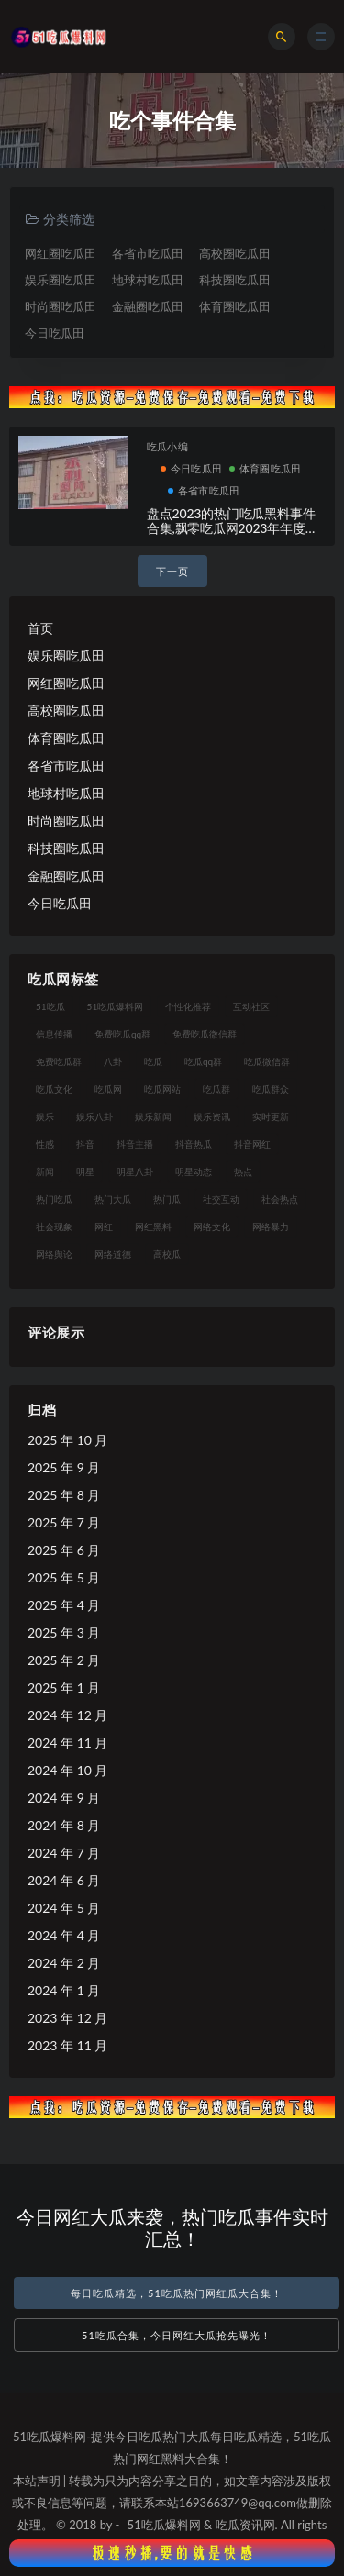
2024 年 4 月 (64, 1935)
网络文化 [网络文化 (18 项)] (212, 1226)
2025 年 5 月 (64, 1577)
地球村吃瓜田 (147, 279)
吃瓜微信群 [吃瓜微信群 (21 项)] (267, 1061)
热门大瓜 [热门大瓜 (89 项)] (112, 1199)
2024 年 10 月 (67, 1770)
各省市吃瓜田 (147, 253)
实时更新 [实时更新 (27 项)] (270, 1116)
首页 (40, 628)
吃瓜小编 (167, 446)
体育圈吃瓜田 (235, 306)
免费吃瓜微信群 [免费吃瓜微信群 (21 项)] (204, 1033)
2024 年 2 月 (64, 1963)
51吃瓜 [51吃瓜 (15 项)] (50, 1006)
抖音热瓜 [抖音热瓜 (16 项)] (193, 1143)
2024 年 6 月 (64, 1880)
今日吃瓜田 (54, 333)
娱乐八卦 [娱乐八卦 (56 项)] (94, 1116)
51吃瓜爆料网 (164, 2524)
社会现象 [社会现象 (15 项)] (54, 1226)
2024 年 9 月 (64, 1797)
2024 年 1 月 (64, 1990)
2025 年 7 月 (64, 1522)
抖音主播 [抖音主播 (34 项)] (135, 1143)
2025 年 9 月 (64, 1467)
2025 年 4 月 (64, 1605)
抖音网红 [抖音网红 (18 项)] (252, 1143)
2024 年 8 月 (64, 1825)
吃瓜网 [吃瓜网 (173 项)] (108, 1088)
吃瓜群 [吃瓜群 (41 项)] (216, 1088)
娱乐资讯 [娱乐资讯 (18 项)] (212, 1116)
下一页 (172, 571)
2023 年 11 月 (67, 2045)
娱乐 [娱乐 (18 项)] (45, 1116)
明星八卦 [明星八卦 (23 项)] (135, 1171)
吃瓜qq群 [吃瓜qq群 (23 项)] (203, 1061)
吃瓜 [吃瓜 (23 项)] (153, 1061)
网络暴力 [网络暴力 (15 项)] (270, 1226)
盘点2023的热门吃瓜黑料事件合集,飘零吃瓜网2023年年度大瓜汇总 (232, 528)
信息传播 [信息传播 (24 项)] (54, 1033)
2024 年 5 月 (64, 1907)
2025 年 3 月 (64, 1632)
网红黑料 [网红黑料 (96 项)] (153, 1226)
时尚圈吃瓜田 (60, 306)
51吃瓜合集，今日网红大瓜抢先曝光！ (177, 2335)
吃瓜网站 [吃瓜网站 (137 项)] (162, 1088)
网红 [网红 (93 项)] (103, 1226)
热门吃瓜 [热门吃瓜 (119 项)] (54, 1199)
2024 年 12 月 (67, 1715)
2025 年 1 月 (64, 1687)
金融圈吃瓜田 (147, 306)
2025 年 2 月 (64, 1660)
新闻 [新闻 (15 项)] (45, 1171)
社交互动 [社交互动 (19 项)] (221, 1199)
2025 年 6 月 (64, 1550)
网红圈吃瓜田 (60, 253)
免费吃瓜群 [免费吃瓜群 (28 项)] (59, 1061)
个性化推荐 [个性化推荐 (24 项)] (188, 1006)
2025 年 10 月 (67, 1440)
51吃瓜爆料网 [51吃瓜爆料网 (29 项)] (115, 1006)
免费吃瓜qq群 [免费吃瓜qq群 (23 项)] (122, 1033)
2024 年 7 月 (64, 1852)
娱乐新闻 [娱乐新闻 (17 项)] (153, 1116)
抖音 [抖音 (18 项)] (85, 1143)
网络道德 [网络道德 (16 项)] (112, 1254)
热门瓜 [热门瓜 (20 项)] (167, 1199)
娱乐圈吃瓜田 (60, 279)
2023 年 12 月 (67, 2018)
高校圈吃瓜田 (235, 253)
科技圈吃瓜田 (235, 279)
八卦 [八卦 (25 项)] (113, 1061)
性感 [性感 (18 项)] (45, 1143)
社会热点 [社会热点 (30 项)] (279, 1199)
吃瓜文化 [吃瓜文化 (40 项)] (54, 1088)
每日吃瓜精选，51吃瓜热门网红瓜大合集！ (177, 2293)
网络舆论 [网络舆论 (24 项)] (54, 1254)
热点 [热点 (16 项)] (243, 1171)
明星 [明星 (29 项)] (85, 1171)
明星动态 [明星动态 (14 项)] (193, 1171)
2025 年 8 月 (64, 1495)
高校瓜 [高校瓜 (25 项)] (167, 1254)
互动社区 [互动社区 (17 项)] (251, 1006)
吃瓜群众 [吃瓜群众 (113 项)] (270, 1088)
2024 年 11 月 (67, 1742)
